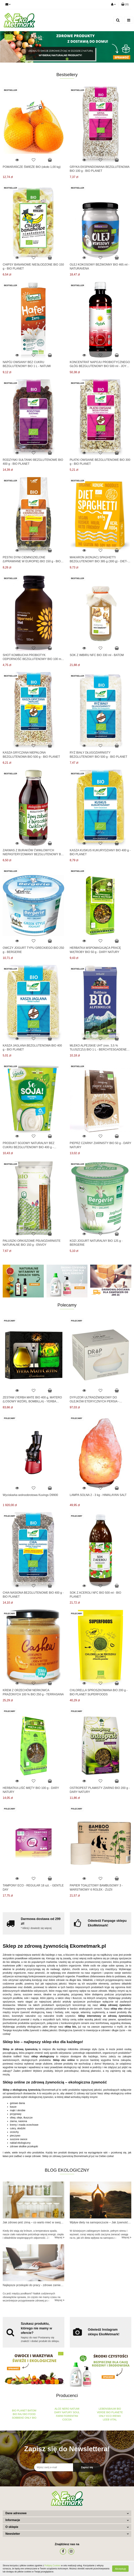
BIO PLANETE (114, 2412)
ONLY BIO (30, 2417)
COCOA (67, 2419)
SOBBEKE (18, 2417)
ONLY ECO (105, 2415)
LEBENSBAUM (107, 2408)
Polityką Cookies (52, 2565)
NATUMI (75, 2408)
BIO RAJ (17, 2414)
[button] (124, 4)
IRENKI (116, 2415)
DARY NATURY (63, 2412)
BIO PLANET (19, 2410)
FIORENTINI (71, 2415)
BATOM (32, 2410)
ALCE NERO (62, 2408)
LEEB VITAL (110, 2419)
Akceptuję (120, 2568)
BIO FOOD (29, 2414)
